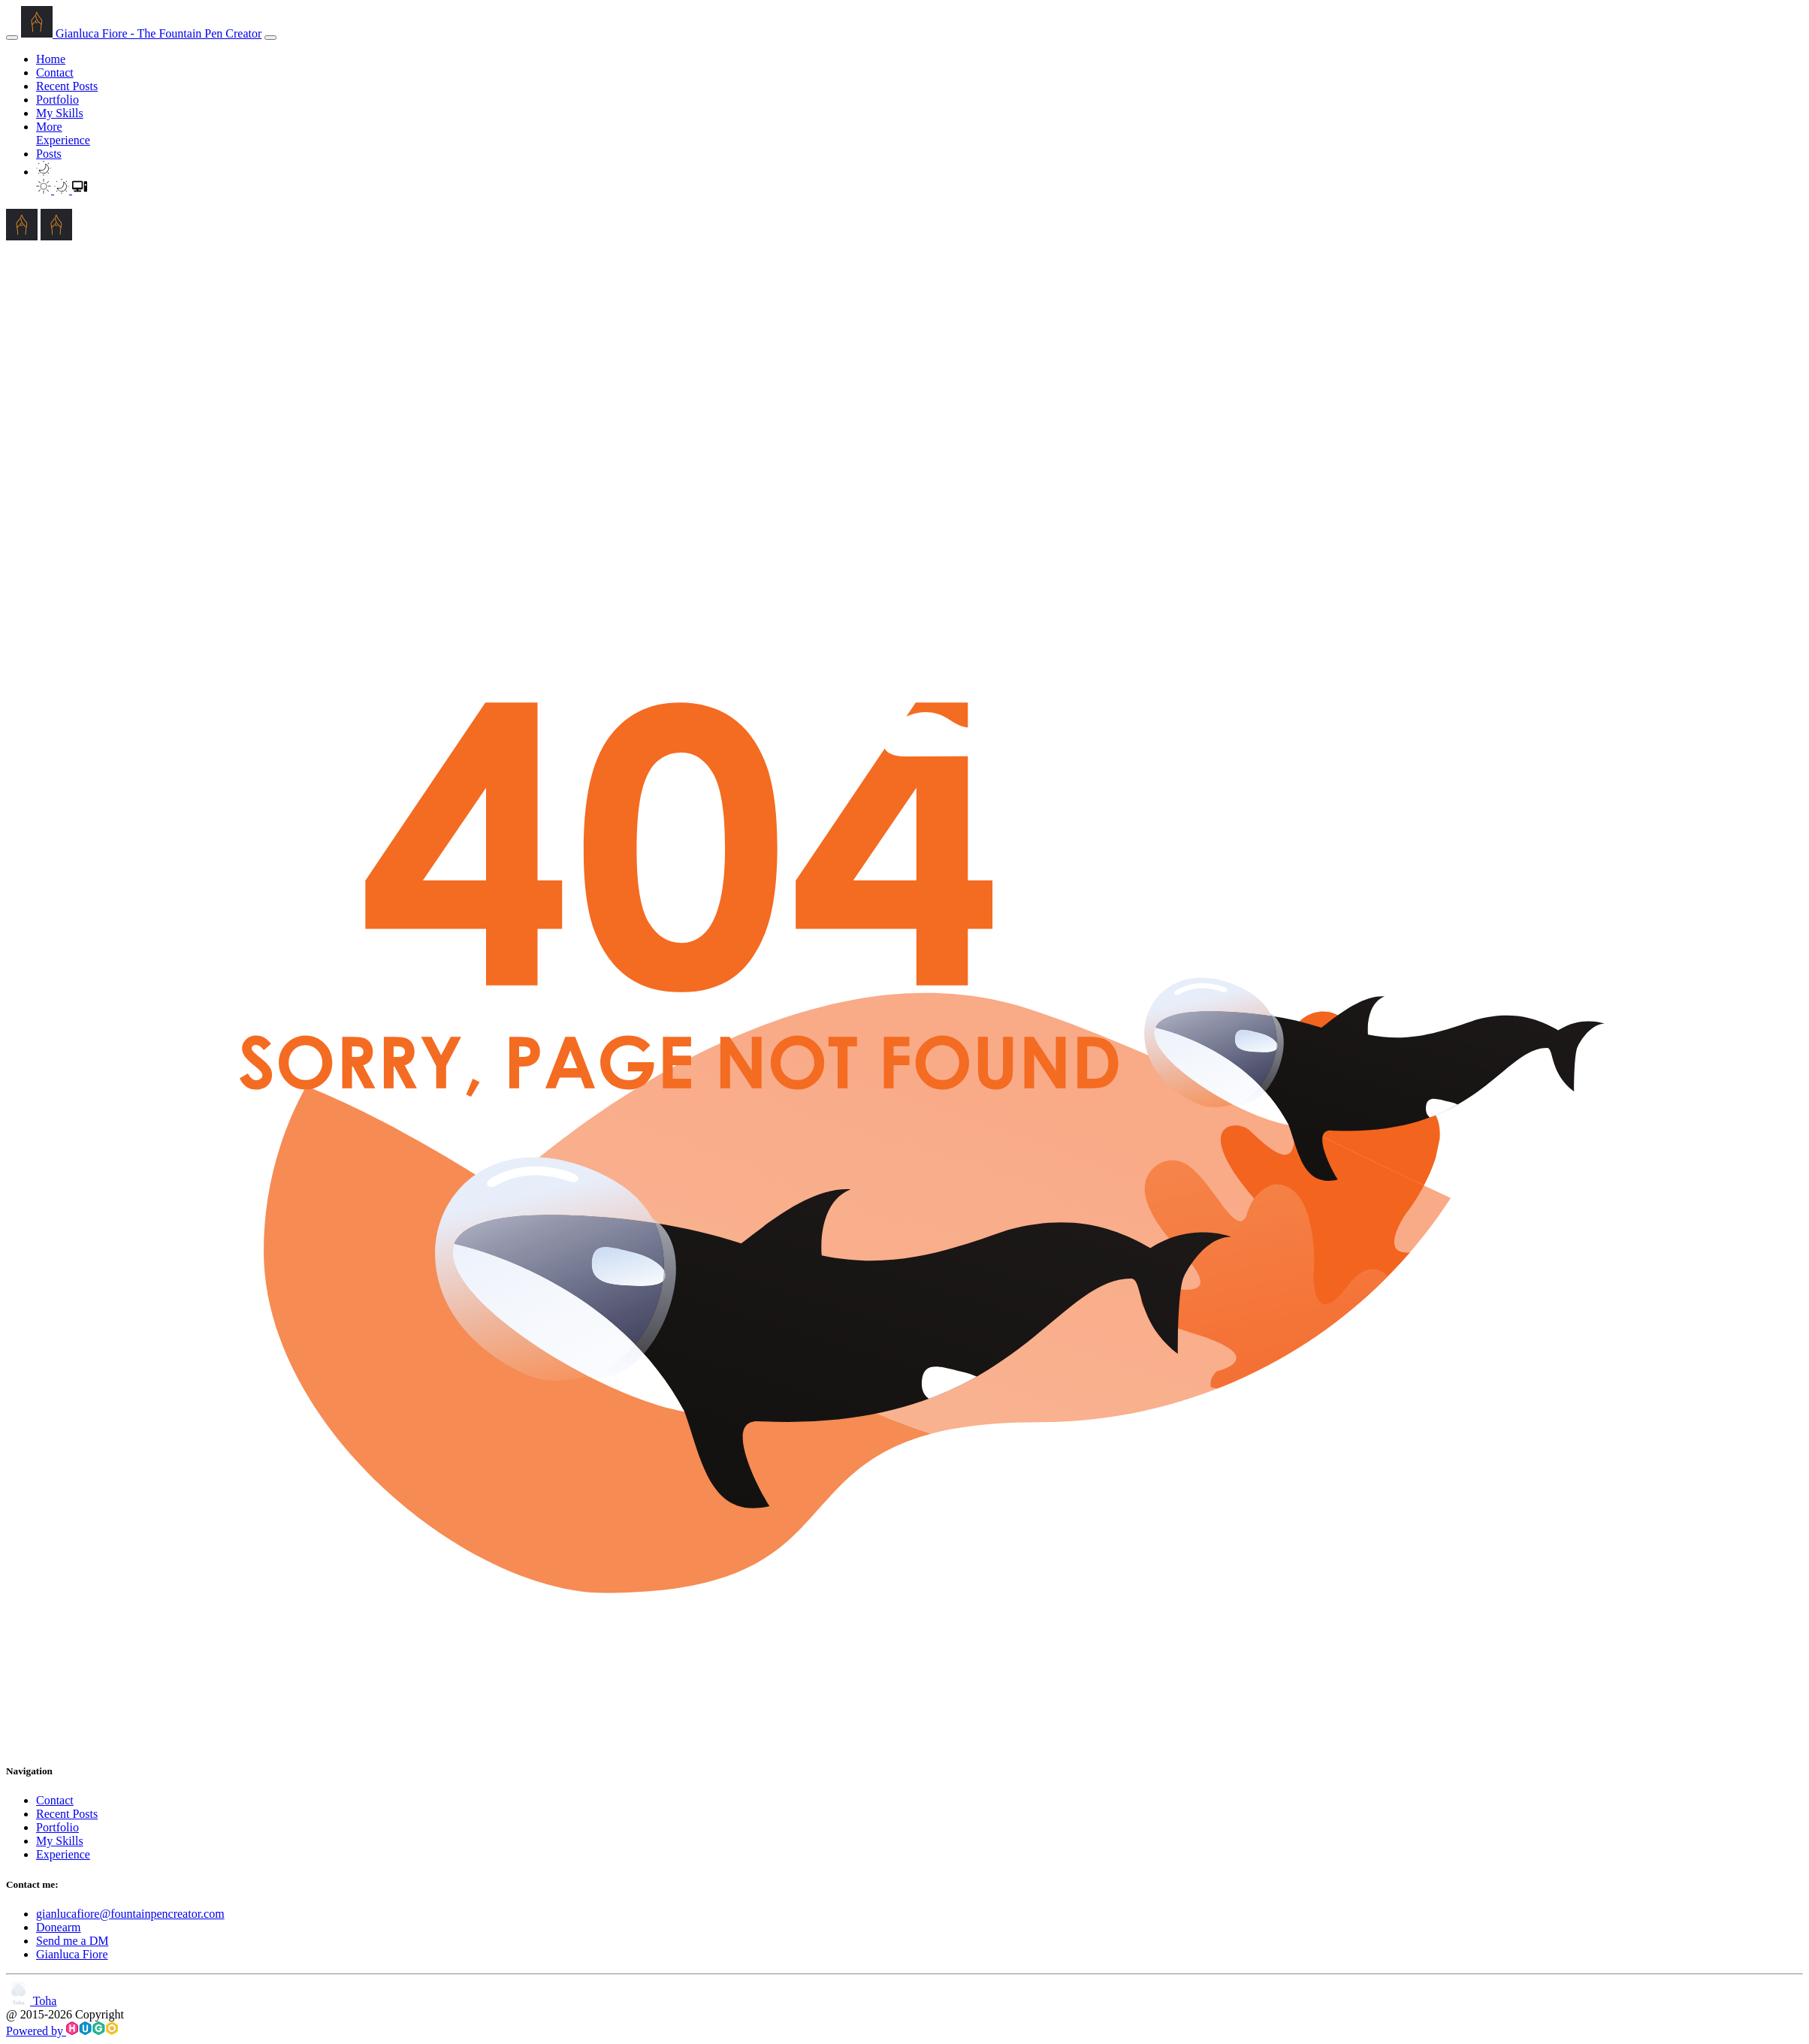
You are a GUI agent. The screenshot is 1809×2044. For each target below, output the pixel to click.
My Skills (59, 113)
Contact (55, 72)
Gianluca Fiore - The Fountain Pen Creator (141, 33)
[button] (43, 171)
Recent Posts (67, 86)
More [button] (49, 126)
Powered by (62, 2030)
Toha (31, 2000)
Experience (63, 140)
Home (50, 59)
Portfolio (57, 99)
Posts (49, 153)
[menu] (270, 37)
